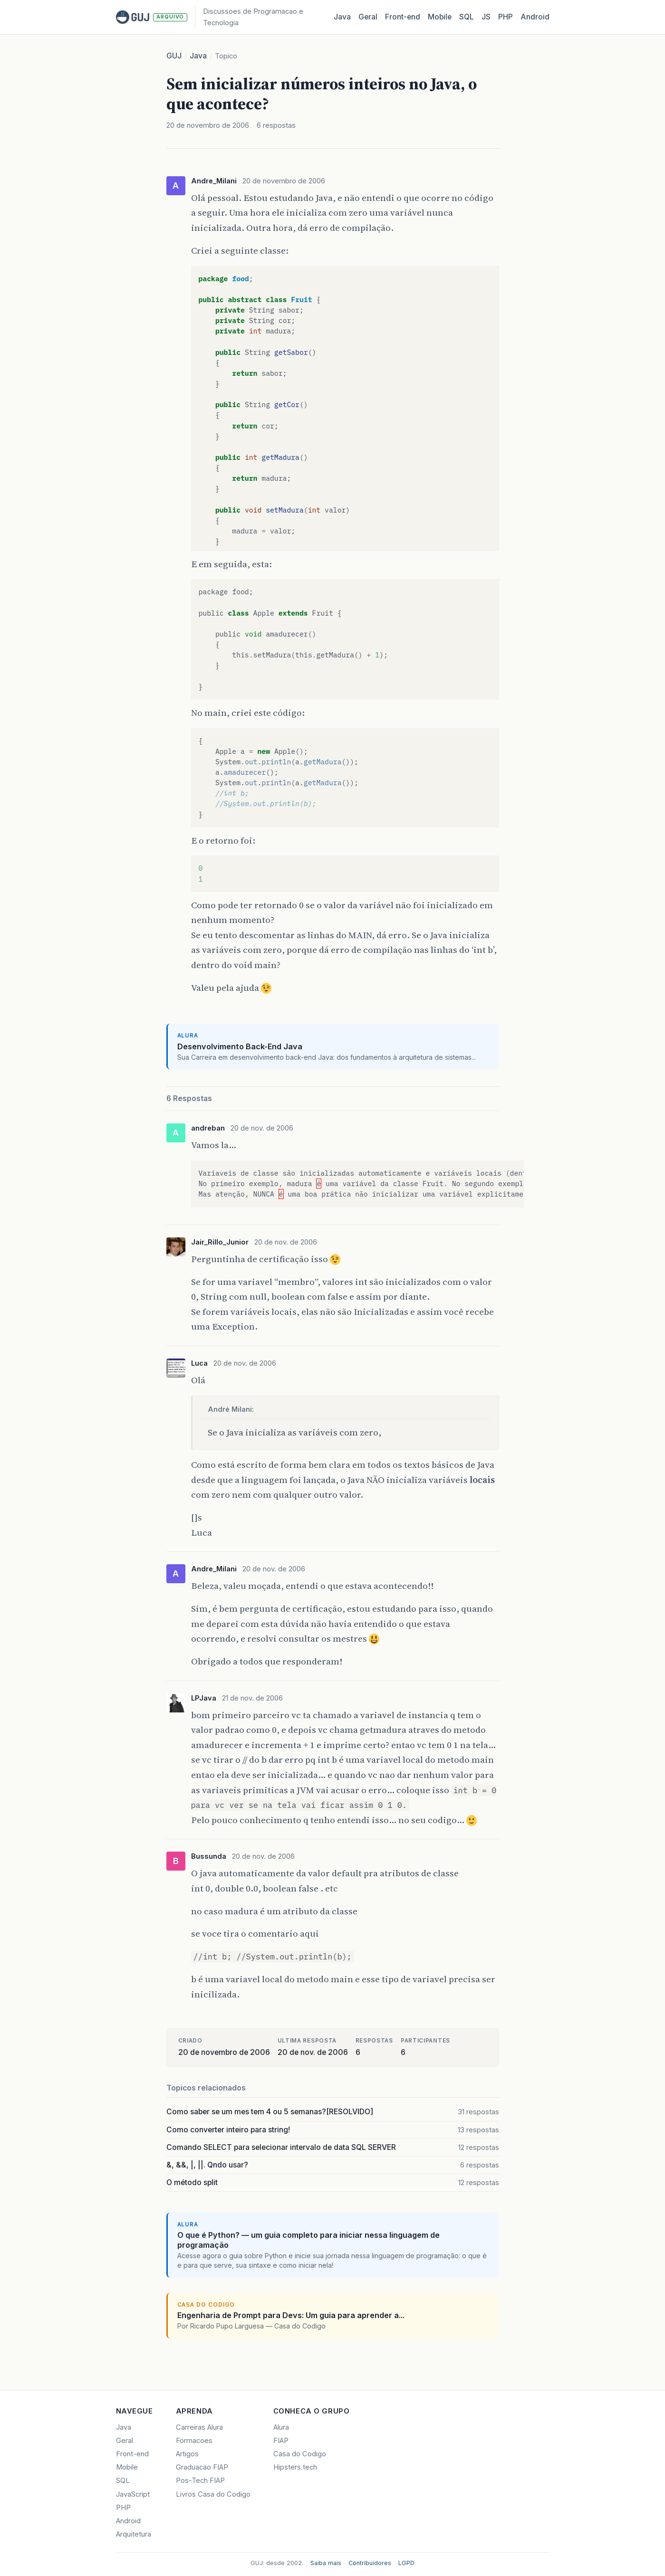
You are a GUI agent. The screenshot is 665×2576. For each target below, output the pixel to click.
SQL (466, 16)
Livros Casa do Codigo (213, 2494)
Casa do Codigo (299, 2454)
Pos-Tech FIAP (200, 2480)
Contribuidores (369, 2562)
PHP (505, 16)
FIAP (281, 2440)
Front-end (132, 2454)
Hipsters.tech (295, 2467)
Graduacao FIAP (202, 2467)
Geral (367, 16)
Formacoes (194, 2440)
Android (534, 16)
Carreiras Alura (199, 2427)
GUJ (174, 55)
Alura (281, 2427)
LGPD (406, 2562)
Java (342, 16)
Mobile (440, 16)
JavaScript (133, 2494)
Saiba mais (325, 2562)
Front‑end (402, 16)
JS (486, 16)
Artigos (187, 2454)
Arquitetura (133, 2534)
